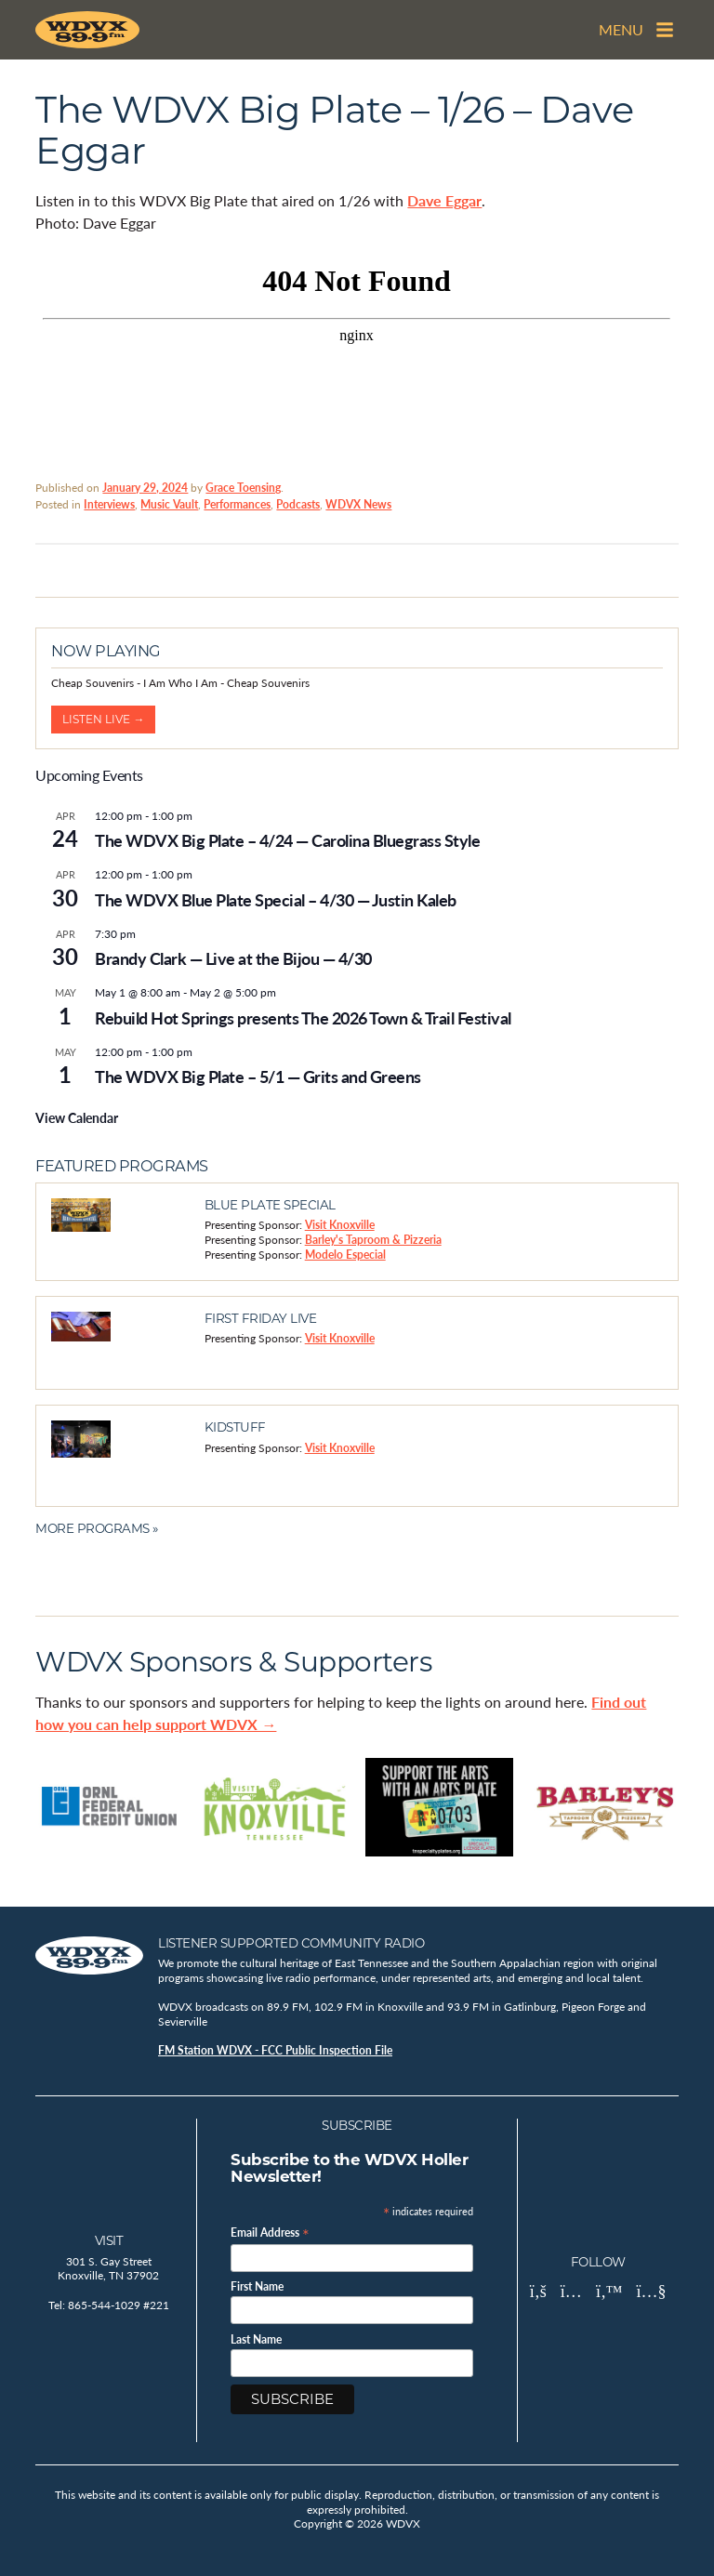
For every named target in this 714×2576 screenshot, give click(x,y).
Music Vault (169, 504)
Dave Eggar (444, 200)
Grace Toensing (243, 487)
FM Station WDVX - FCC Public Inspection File (275, 2050)
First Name (257, 2286)
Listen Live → (103, 719)
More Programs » (96, 1528)
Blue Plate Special (270, 1204)
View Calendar (76, 1117)
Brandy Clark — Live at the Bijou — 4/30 (233, 958)
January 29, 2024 (145, 487)
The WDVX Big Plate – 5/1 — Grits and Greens (258, 1076)
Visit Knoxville (340, 1225)
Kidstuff (235, 1427)
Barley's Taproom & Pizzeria (373, 1240)
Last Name (256, 2339)
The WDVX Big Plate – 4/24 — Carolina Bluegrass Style (287, 840)
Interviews (109, 504)
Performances (237, 504)
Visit (109, 2240)
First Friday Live (261, 1318)
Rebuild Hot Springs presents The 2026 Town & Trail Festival (303, 1017)
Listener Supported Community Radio (291, 1942)
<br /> (356, 354)
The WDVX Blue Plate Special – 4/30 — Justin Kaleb (275, 899)
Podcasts (298, 504)
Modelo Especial (345, 1254)
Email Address (270, 2231)
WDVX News (358, 504)
